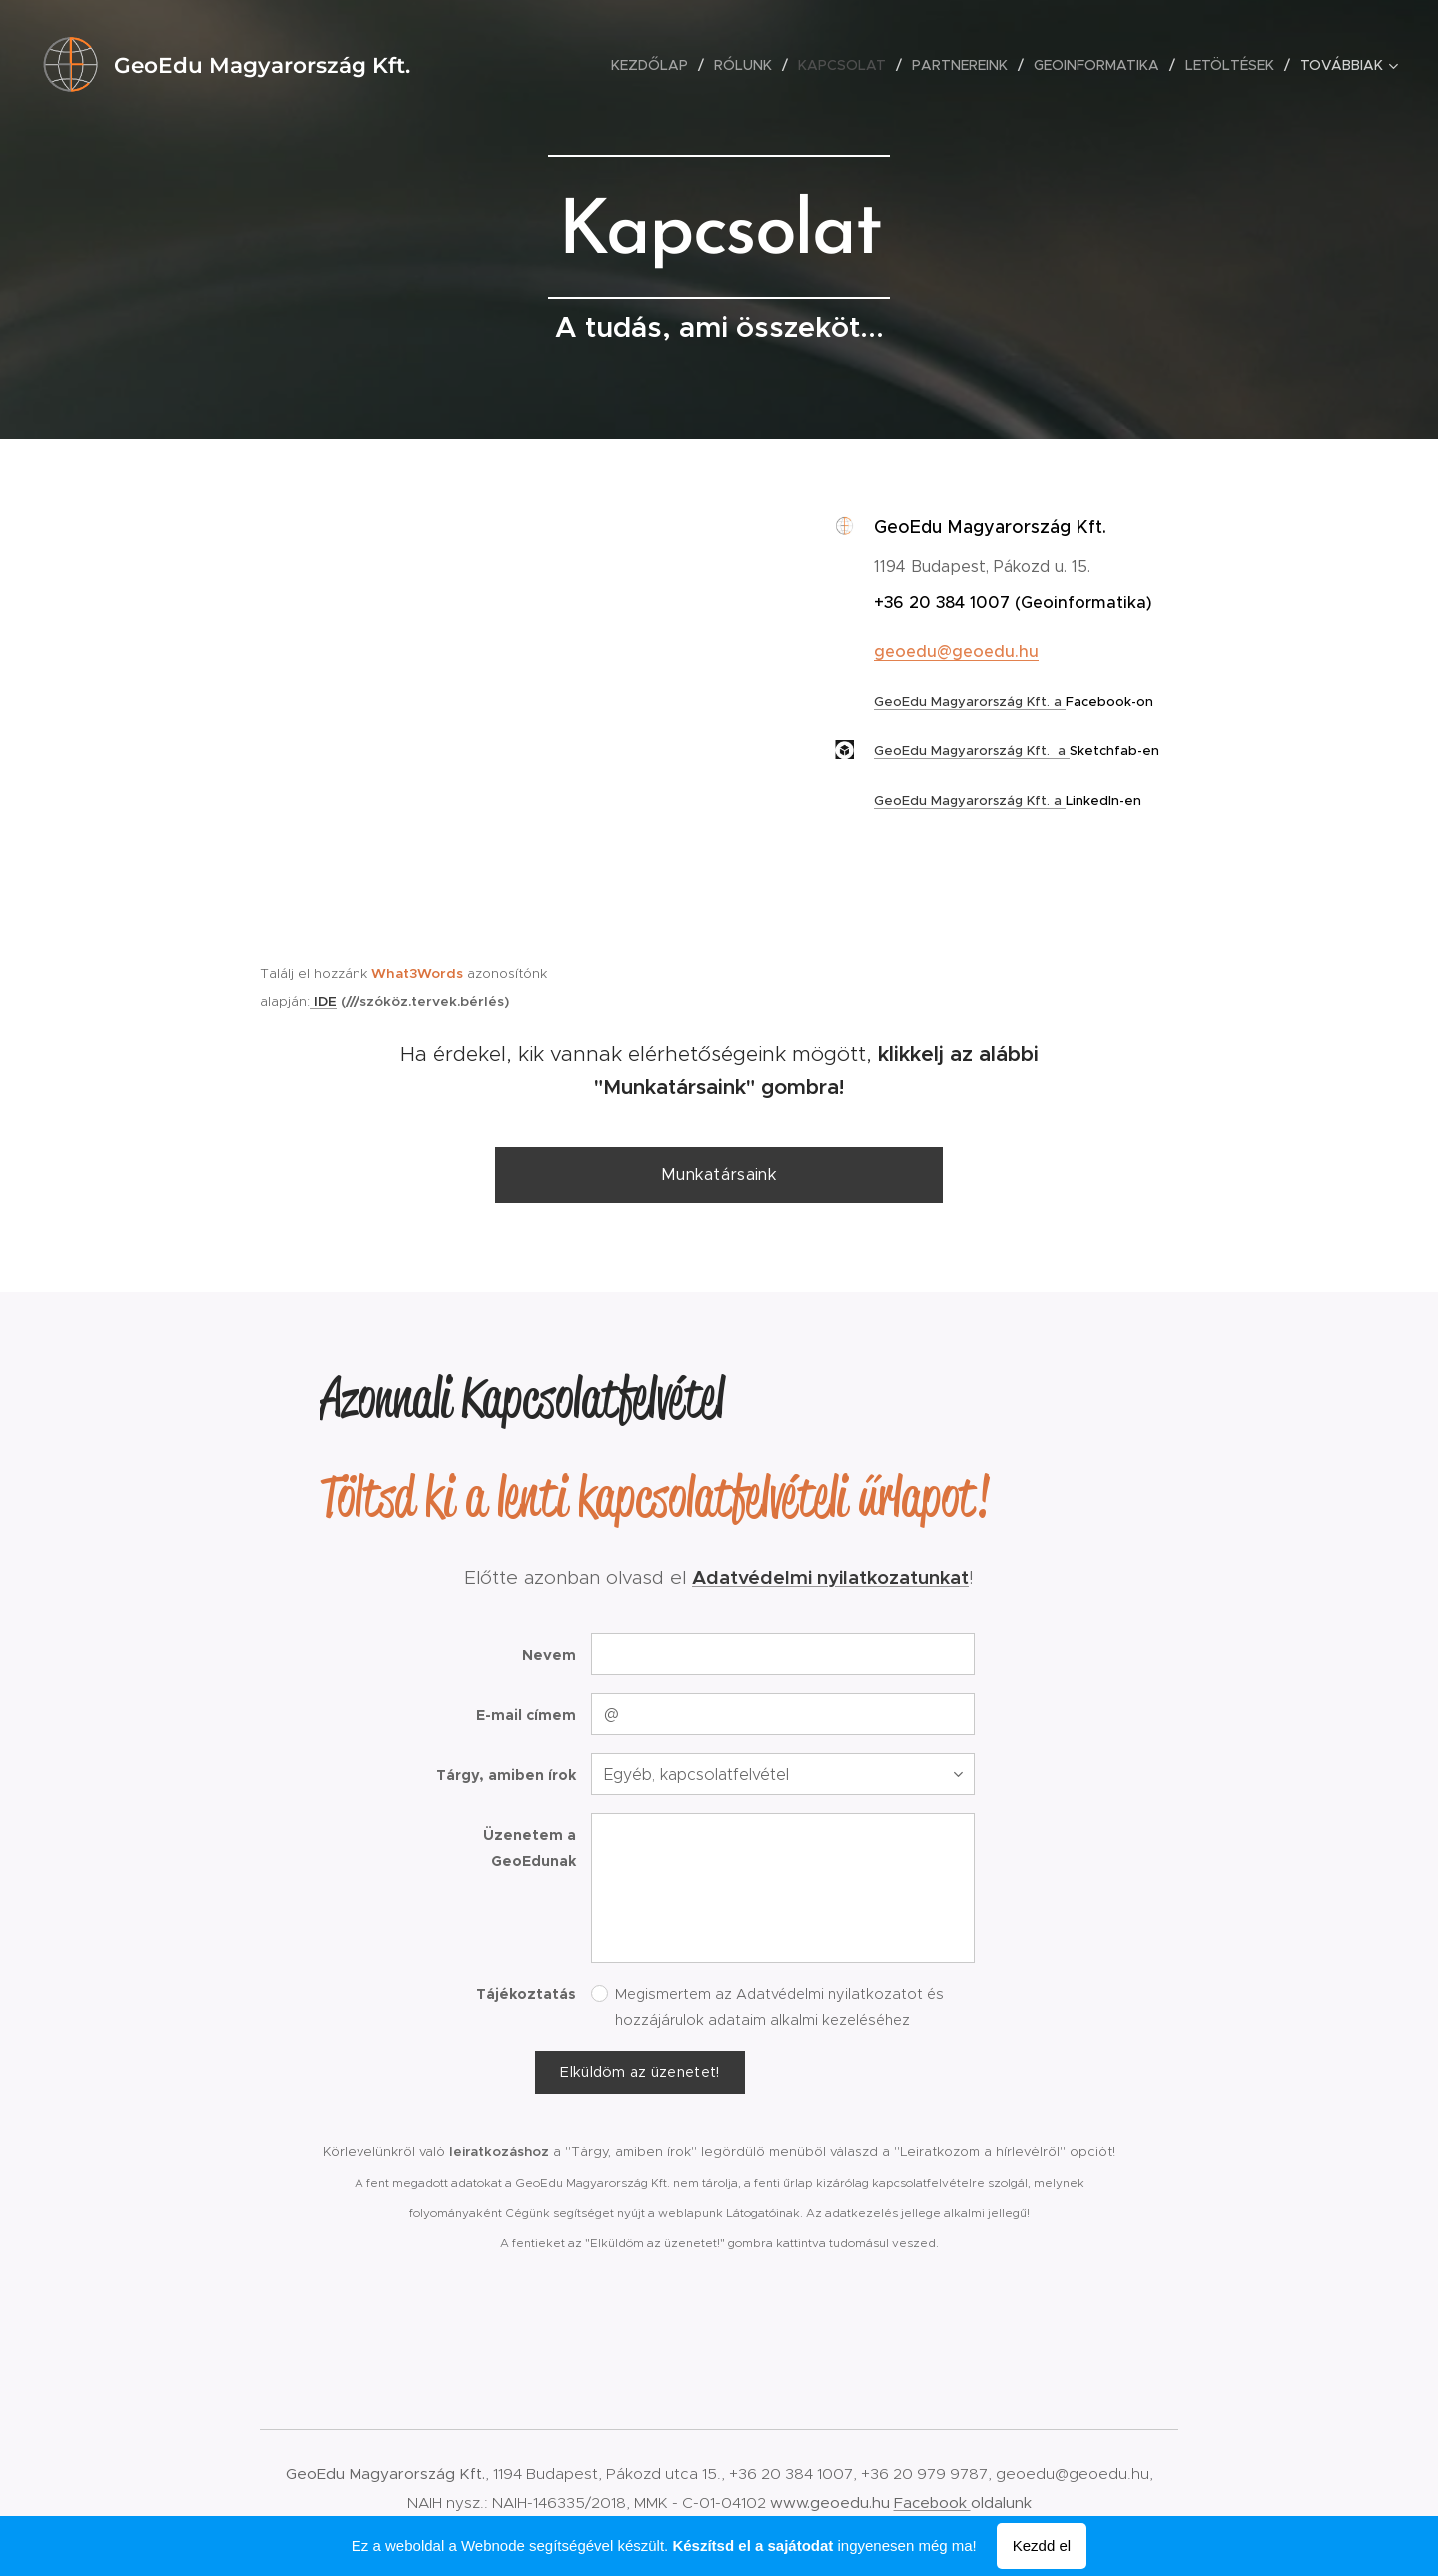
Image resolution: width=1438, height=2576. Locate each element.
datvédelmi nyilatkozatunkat (837, 1577)
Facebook (932, 2502)
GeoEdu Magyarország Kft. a (970, 701)
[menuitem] (655, 65)
